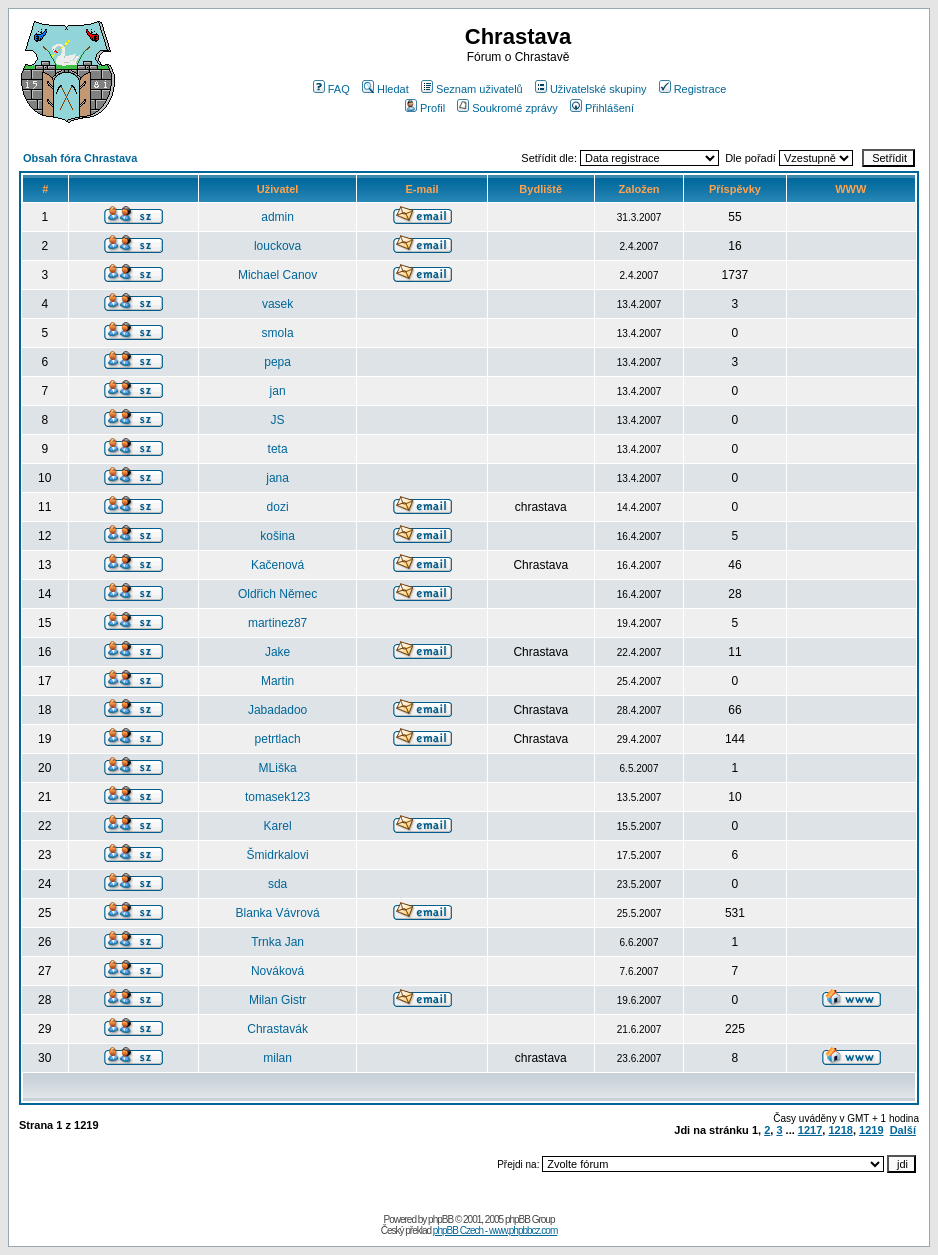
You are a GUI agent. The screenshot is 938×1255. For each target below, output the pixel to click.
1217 (810, 1130)
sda (277, 884)
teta (278, 449)
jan (278, 391)
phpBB (440, 1219)
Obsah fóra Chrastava (80, 158)
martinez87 (277, 623)
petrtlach (278, 739)
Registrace (693, 89)
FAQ (331, 89)
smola (278, 333)
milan (277, 1058)
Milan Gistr (277, 1000)
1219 (871, 1130)
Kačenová (277, 565)
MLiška (278, 768)
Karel (278, 826)
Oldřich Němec (277, 594)
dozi (278, 507)
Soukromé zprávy (507, 108)
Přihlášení (602, 108)
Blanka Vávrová (278, 913)
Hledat (385, 89)
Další (903, 1130)
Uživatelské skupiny (591, 89)
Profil (425, 108)
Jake (277, 652)
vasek (277, 304)
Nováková (277, 971)
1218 (840, 1130)
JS (278, 420)
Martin (277, 681)
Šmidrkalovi (278, 855)
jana (277, 478)
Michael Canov (277, 275)
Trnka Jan (277, 942)
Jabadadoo (277, 710)
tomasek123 (277, 797)
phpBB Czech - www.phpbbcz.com (495, 1230)
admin (277, 217)
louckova (277, 246)
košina (277, 536)
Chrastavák (277, 1029)
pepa (277, 362)
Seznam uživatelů (472, 89)
